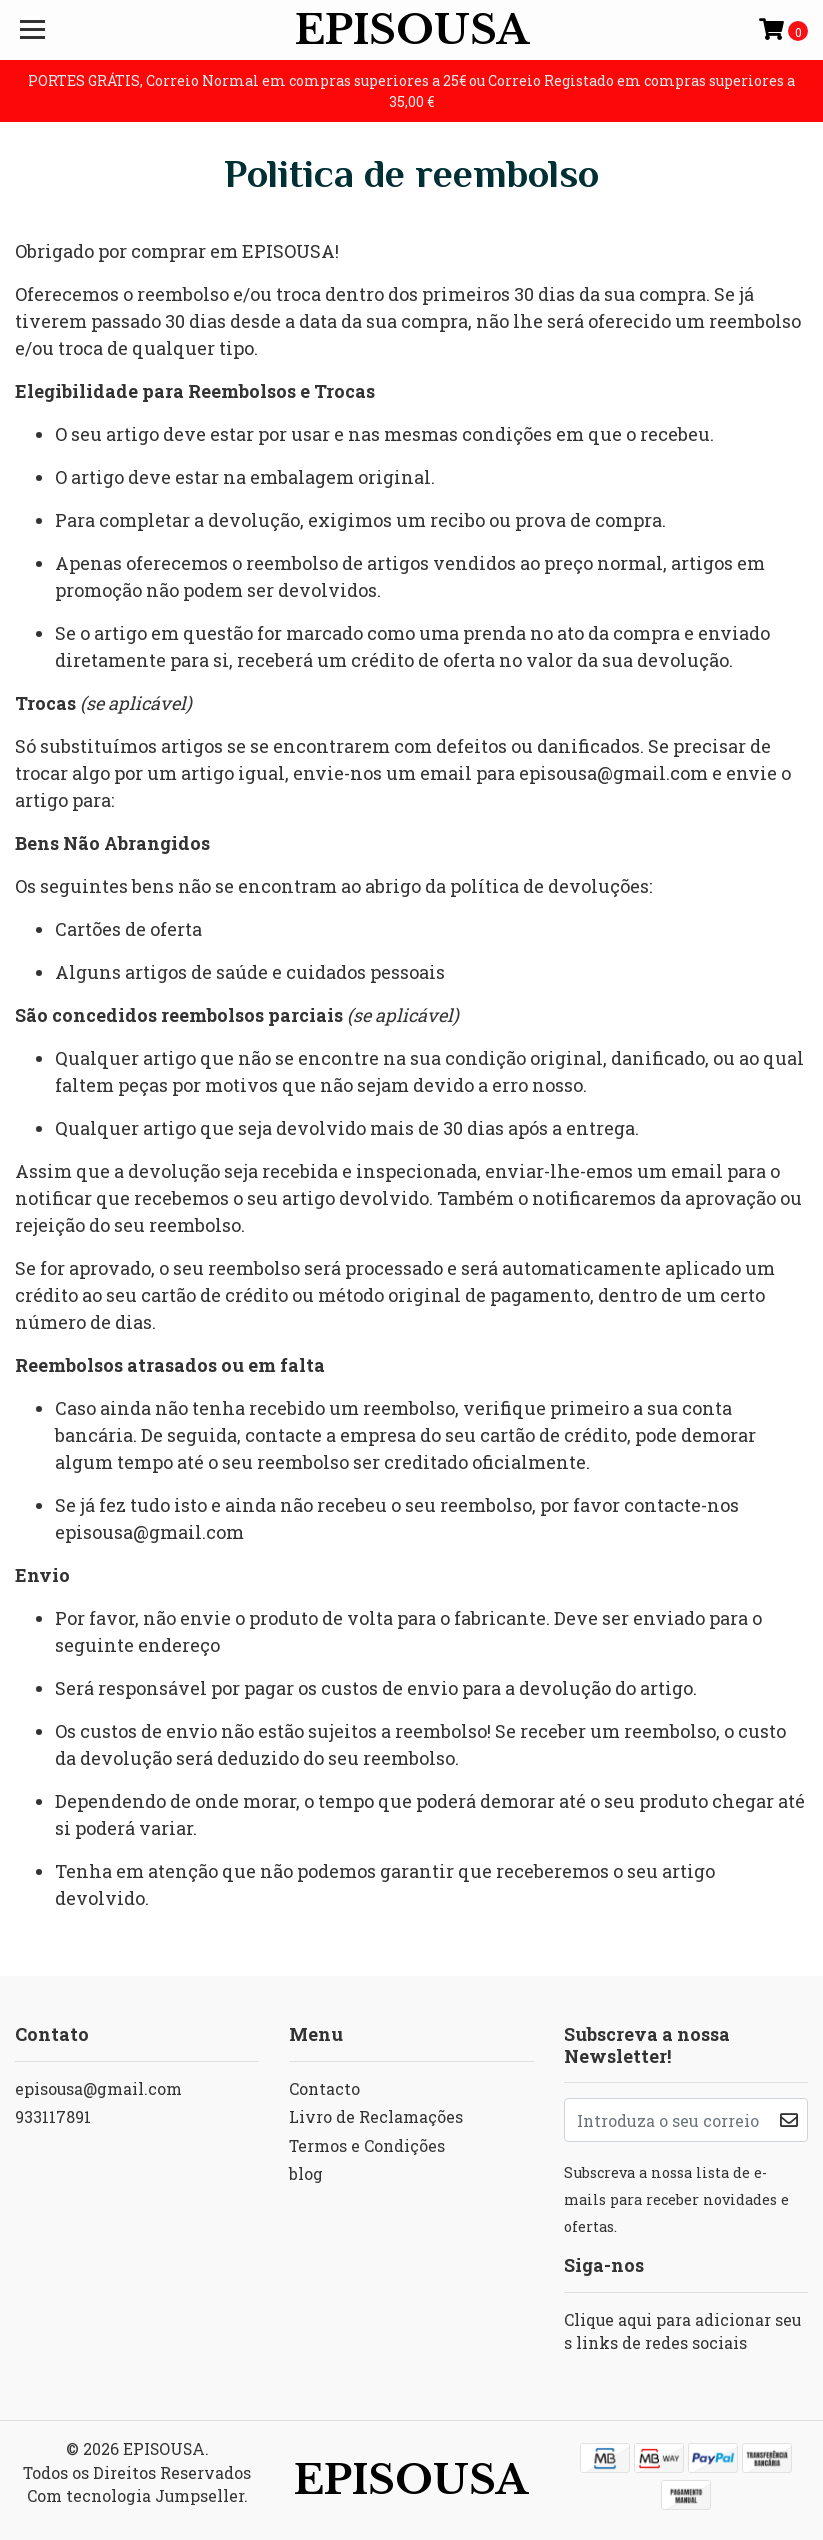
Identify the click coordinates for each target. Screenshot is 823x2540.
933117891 (53, 2116)
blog (306, 2173)
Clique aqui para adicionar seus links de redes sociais (682, 2331)
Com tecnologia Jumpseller (135, 2495)
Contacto (324, 2088)
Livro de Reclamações (376, 2116)
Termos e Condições (367, 2145)
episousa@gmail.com (98, 2088)
